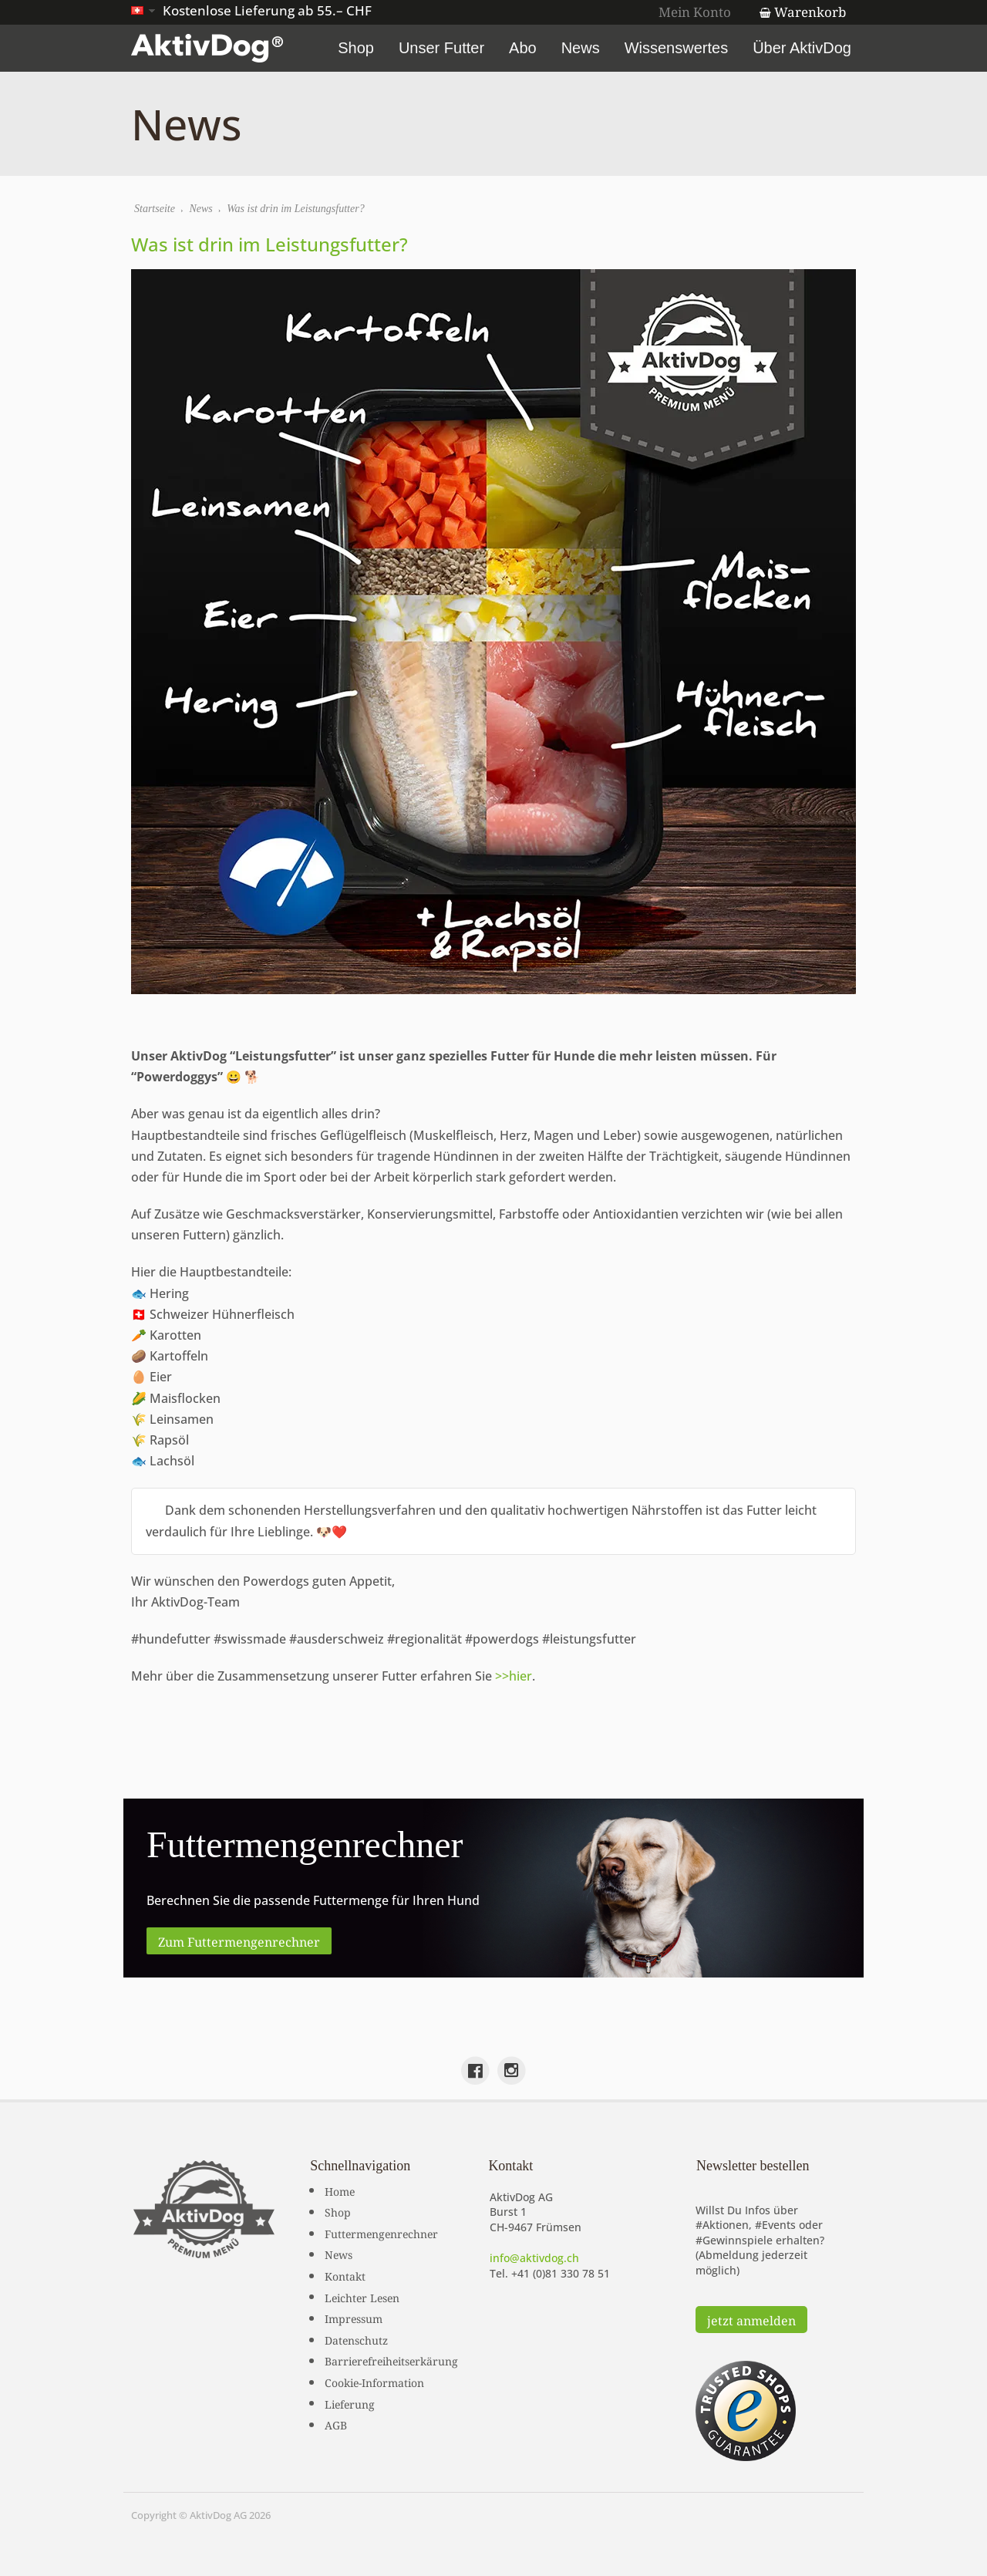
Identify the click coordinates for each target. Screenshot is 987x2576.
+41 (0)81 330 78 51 (560, 2273)
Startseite (154, 208)
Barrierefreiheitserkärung (391, 2360)
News (580, 47)
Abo (523, 47)
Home (340, 2190)
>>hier (513, 1675)
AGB (336, 2424)
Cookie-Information (374, 2382)
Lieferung (350, 2403)
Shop (356, 47)
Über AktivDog (802, 47)
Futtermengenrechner (381, 2233)
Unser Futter (441, 47)
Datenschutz (356, 2339)
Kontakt (345, 2275)
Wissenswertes (676, 47)
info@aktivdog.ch (534, 2258)
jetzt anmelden (751, 2319)
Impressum (353, 2318)
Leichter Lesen (362, 2297)
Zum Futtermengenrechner (239, 1940)
